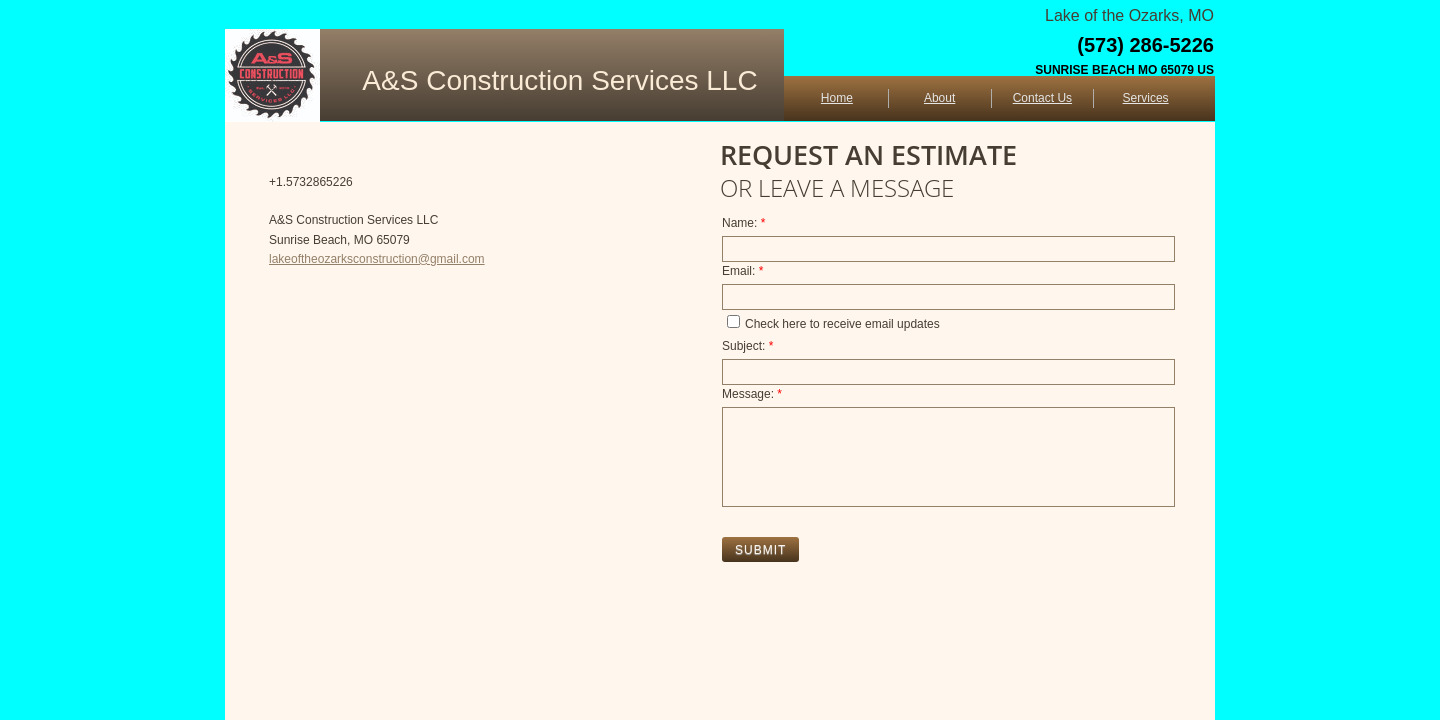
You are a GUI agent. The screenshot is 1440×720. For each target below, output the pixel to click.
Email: (742, 271)
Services (1146, 98)
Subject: (747, 346)
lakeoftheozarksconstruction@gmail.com (377, 259)
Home (837, 98)
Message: (752, 394)
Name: (743, 223)
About (939, 98)
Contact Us (1042, 98)
